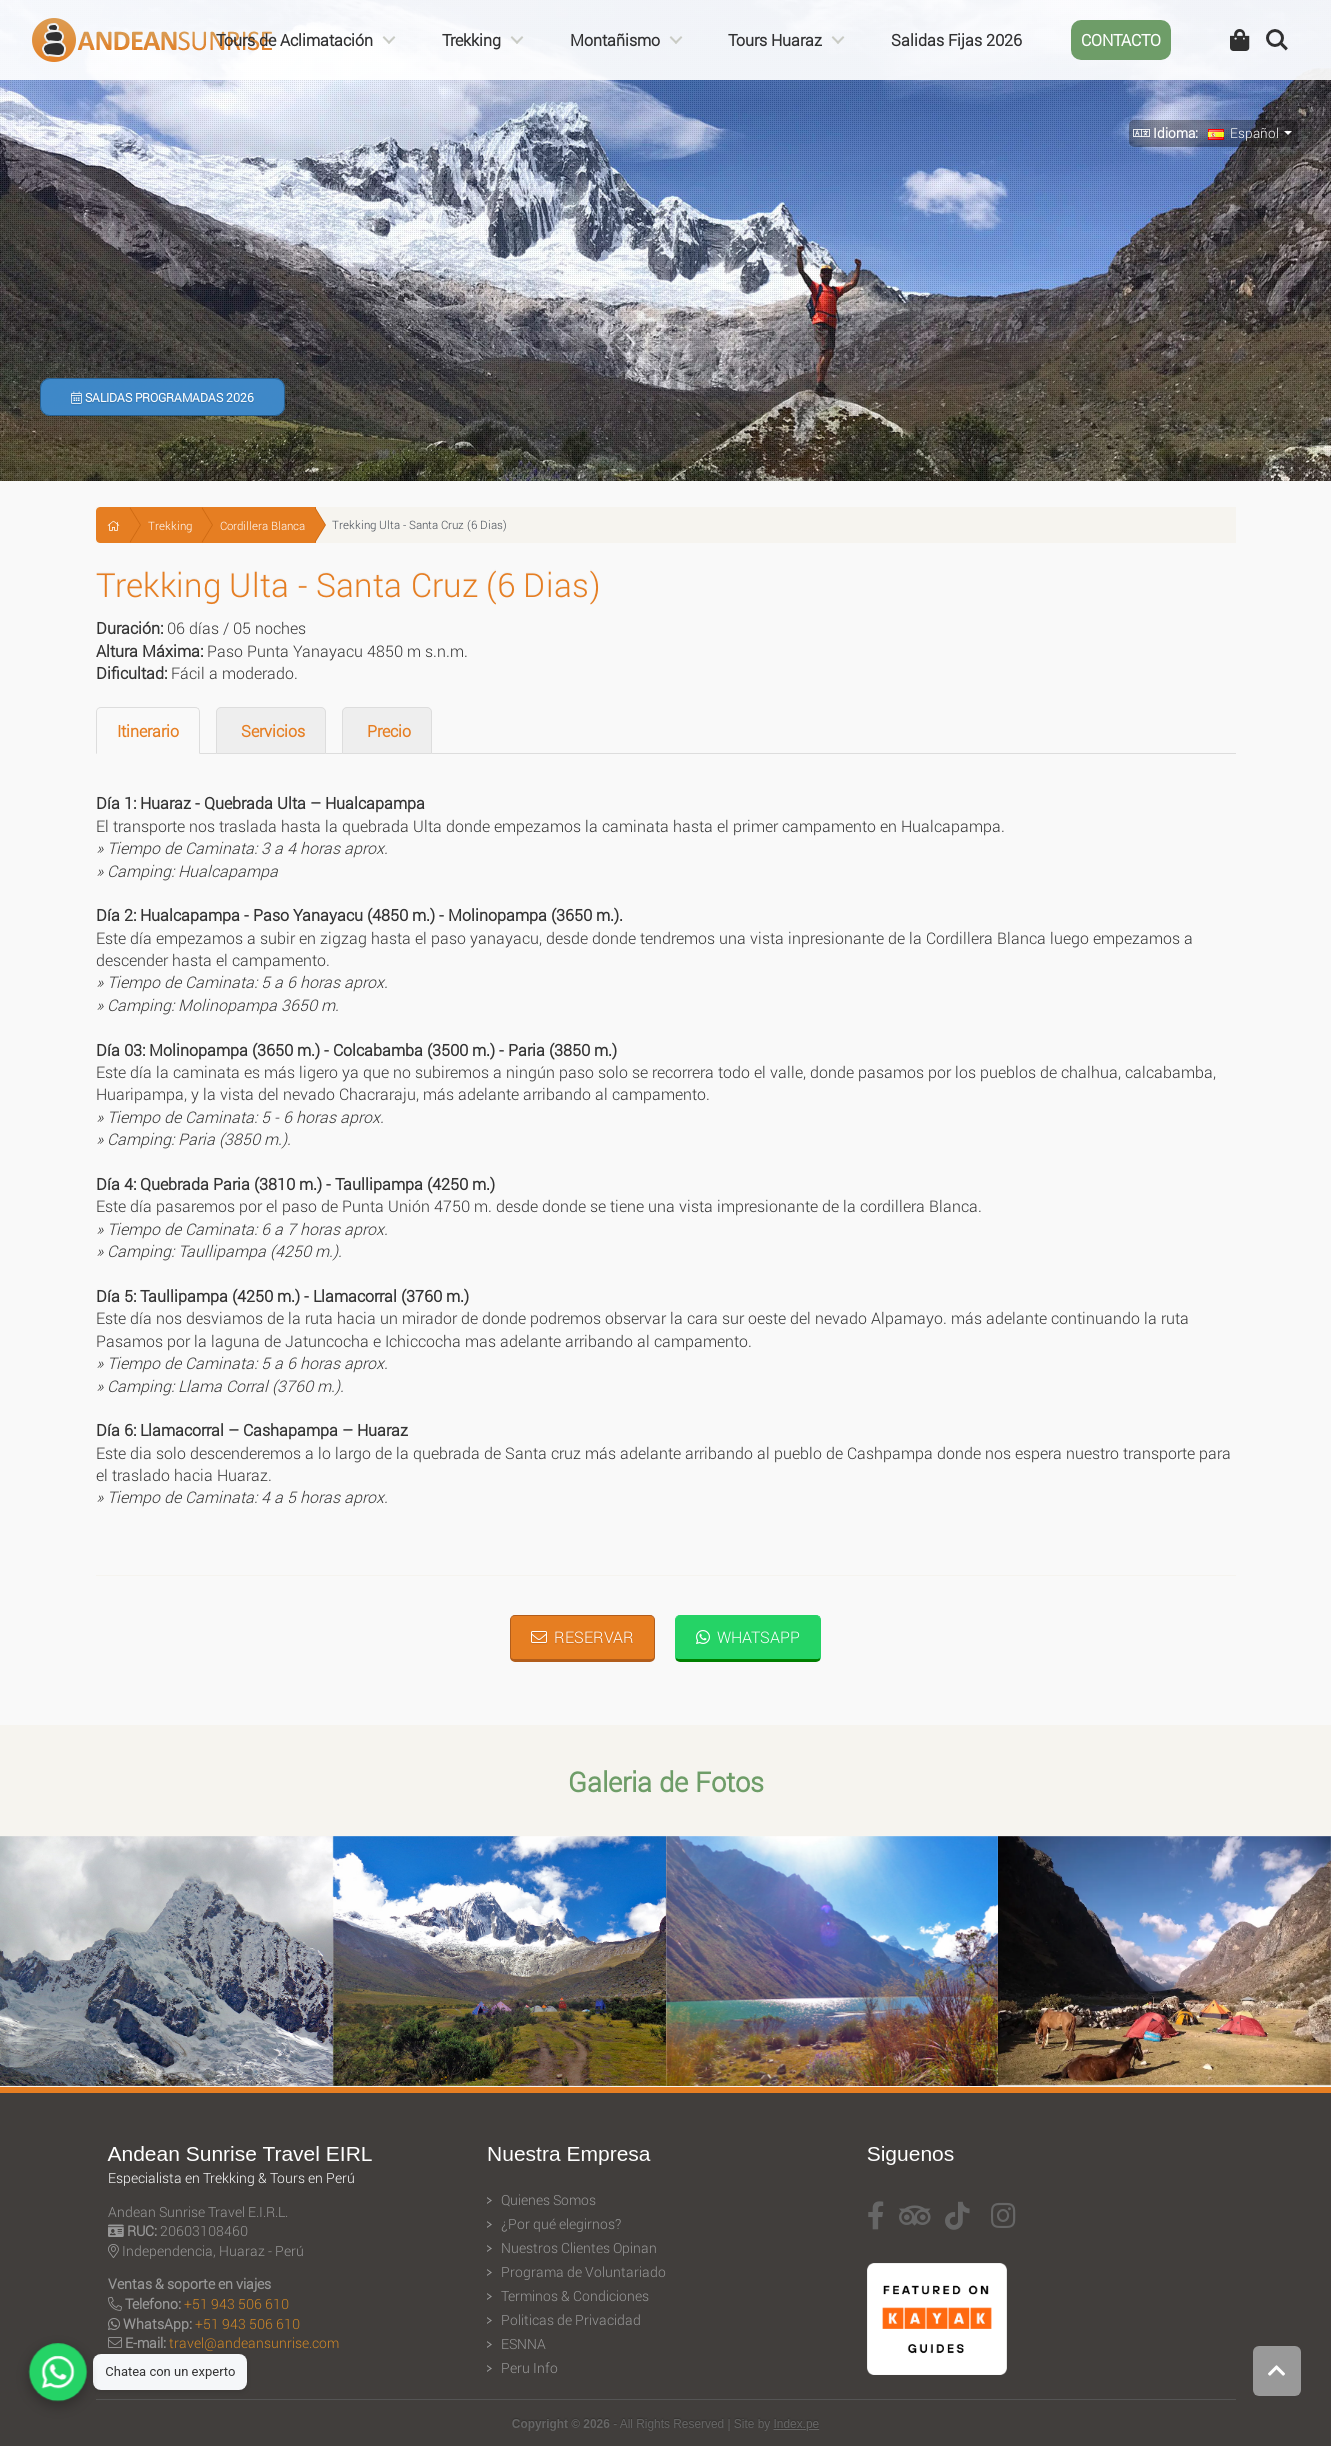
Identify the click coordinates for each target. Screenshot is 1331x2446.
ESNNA (523, 2344)
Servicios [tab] (271, 730)
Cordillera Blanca (262, 525)
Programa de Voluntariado (583, 2272)
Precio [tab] (387, 730)
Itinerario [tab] (148, 730)
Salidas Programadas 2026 (162, 397)
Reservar (582, 1636)
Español (1243, 133)
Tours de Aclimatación (294, 39)
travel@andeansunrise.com (254, 2342)
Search (1277, 40)
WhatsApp (748, 1636)
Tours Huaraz (775, 39)
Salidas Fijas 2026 (956, 39)
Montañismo (615, 39)
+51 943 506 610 (236, 2303)
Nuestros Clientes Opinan (579, 2248)
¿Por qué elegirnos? (561, 2224)
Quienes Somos (548, 2200)
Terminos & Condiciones (575, 2296)
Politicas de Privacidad (571, 2320)
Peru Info (529, 2368)
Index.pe (797, 2424)
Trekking (471, 39)
